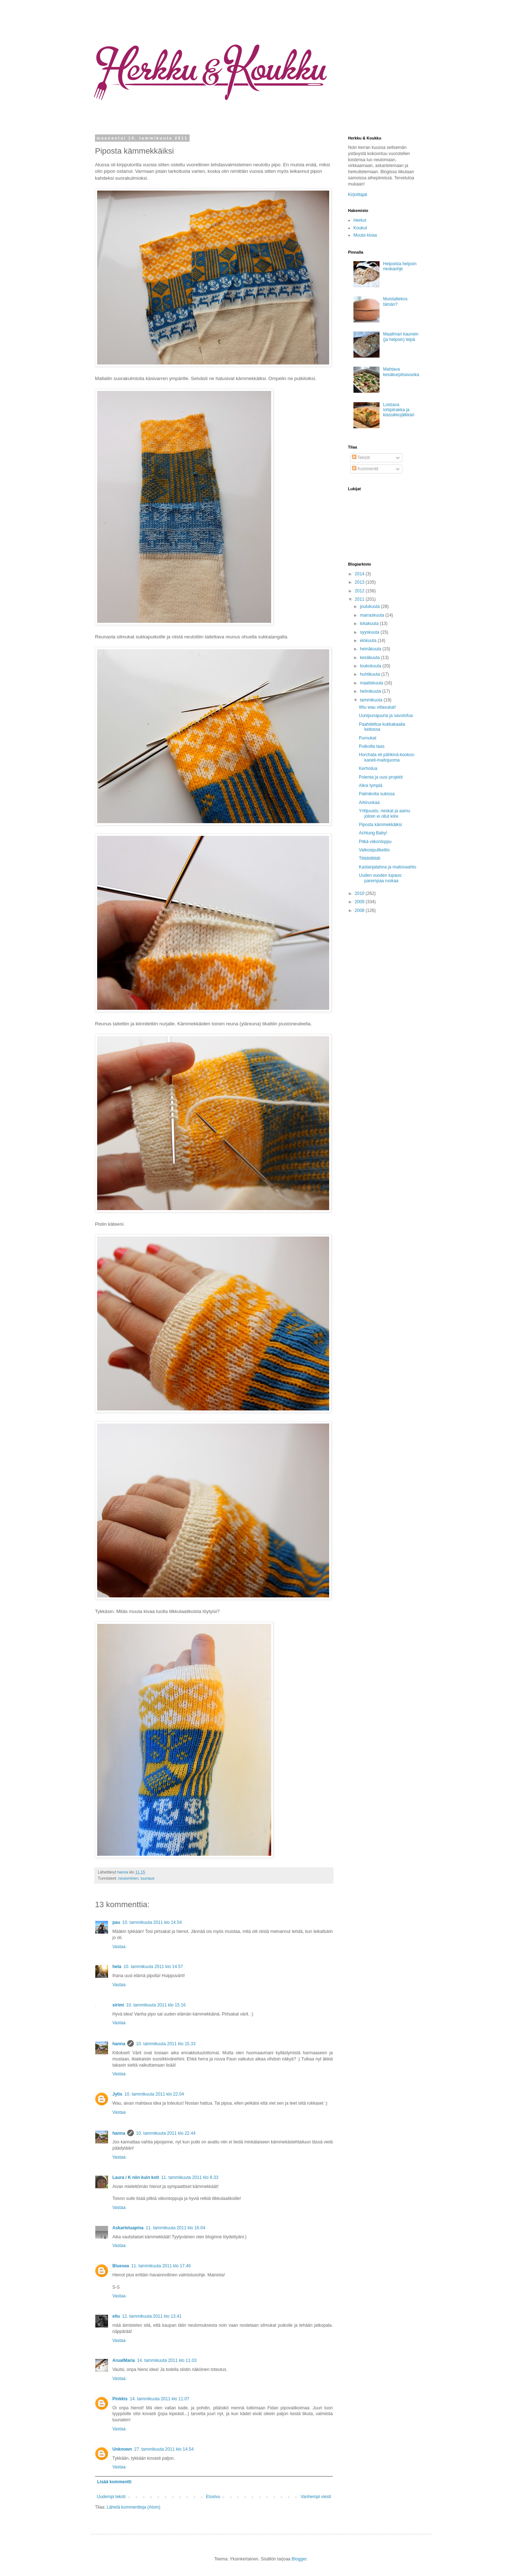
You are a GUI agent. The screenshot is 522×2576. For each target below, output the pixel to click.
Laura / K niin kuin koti (135, 2177)
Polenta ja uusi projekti (381, 777)
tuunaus (147, 1878)
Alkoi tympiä (370, 785)
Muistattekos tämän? (395, 301)
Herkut (359, 220)
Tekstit (361, 457)
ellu (116, 2316)
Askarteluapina (128, 2227)
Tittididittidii (369, 858)
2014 (360, 573)
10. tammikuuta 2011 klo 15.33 (165, 2043)
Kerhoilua (368, 768)
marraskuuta (372, 615)
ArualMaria (123, 2360)
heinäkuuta (371, 648)
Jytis (117, 2094)
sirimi (118, 2005)
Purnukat (367, 738)
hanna (123, 1872)
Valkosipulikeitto (374, 850)
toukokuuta (371, 665)
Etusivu (213, 2496)
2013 (360, 582)
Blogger (299, 2559)
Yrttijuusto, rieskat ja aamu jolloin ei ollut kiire (384, 813)
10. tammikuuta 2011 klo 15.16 (156, 2005)
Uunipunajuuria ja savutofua (386, 715)
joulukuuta (370, 606)
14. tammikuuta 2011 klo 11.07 (159, 2398)
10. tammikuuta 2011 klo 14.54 (152, 1922)
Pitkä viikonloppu (375, 841)
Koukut (360, 227)
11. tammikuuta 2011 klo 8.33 (189, 2177)
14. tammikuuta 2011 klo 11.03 (166, 2360)
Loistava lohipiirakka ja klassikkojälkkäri (398, 410)
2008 (360, 910)
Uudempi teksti (111, 2496)
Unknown (122, 2449)
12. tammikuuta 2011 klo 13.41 (152, 2316)
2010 (360, 893)
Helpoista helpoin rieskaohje (400, 266)
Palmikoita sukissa (377, 793)
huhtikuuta (370, 674)
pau (116, 1922)
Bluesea (120, 2265)
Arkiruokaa (369, 802)
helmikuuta (371, 691)
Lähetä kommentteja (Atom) (133, 2507)
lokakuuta (370, 623)
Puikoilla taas (372, 746)
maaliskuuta (372, 682)
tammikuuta (372, 700)
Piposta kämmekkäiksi (380, 824)
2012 (360, 590)
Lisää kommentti (114, 2481)
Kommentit (365, 468)
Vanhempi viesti (316, 2496)
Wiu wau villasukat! (377, 707)
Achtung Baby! (373, 832)
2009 (360, 901)
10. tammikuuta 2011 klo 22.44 (165, 2133)
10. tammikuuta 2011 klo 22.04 (154, 2094)
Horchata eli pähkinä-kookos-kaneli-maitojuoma (387, 757)
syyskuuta (370, 632)
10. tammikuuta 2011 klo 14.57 (153, 1966)
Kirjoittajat (357, 194)
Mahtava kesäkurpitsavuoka (401, 372)
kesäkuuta (370, 657)
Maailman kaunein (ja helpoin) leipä (400, 337)
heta (116, 1966)
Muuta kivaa (365, 235)
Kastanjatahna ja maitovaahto (387, 867)
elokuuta (369, 640)
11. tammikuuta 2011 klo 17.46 (161, 2265)
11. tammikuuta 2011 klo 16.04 (175, 2227)
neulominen (128, 1878)
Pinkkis (120, 2398)
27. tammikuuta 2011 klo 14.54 (164, 2449)
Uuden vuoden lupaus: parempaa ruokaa (380, 878)
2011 (360, 599)
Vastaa (118, 1946)
